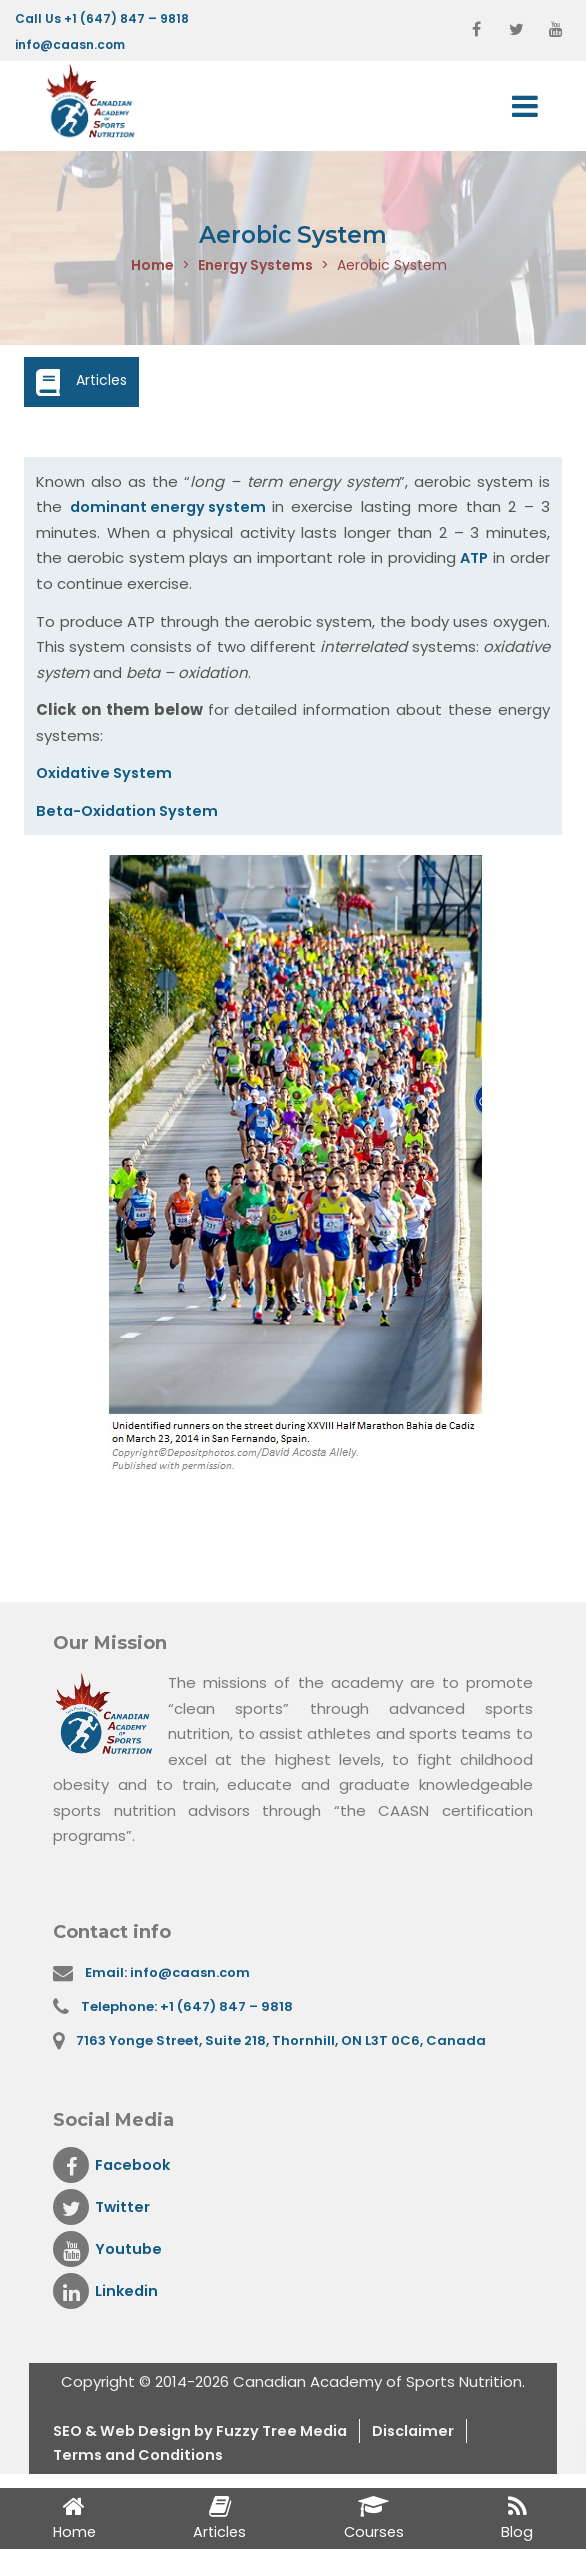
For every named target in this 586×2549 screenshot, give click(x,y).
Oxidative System (107, 772)
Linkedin (106, 2294)
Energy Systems (255, 266)
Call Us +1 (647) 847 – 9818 (102, 18)
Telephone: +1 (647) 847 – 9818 (188, 2007)
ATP (473, 558)
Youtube (108, 2252)
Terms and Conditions (142, 2459)
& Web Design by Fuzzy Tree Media (225, 2434)
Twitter (102, 2210)
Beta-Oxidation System (130, 810)
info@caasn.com (70, 44)
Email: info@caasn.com (170, 1972)
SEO (70, 2434)
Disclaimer (430, 2434)
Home (152, 266)
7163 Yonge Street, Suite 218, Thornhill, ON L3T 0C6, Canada (283, 2042)
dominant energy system (173, 507)
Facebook (113, 2168)
